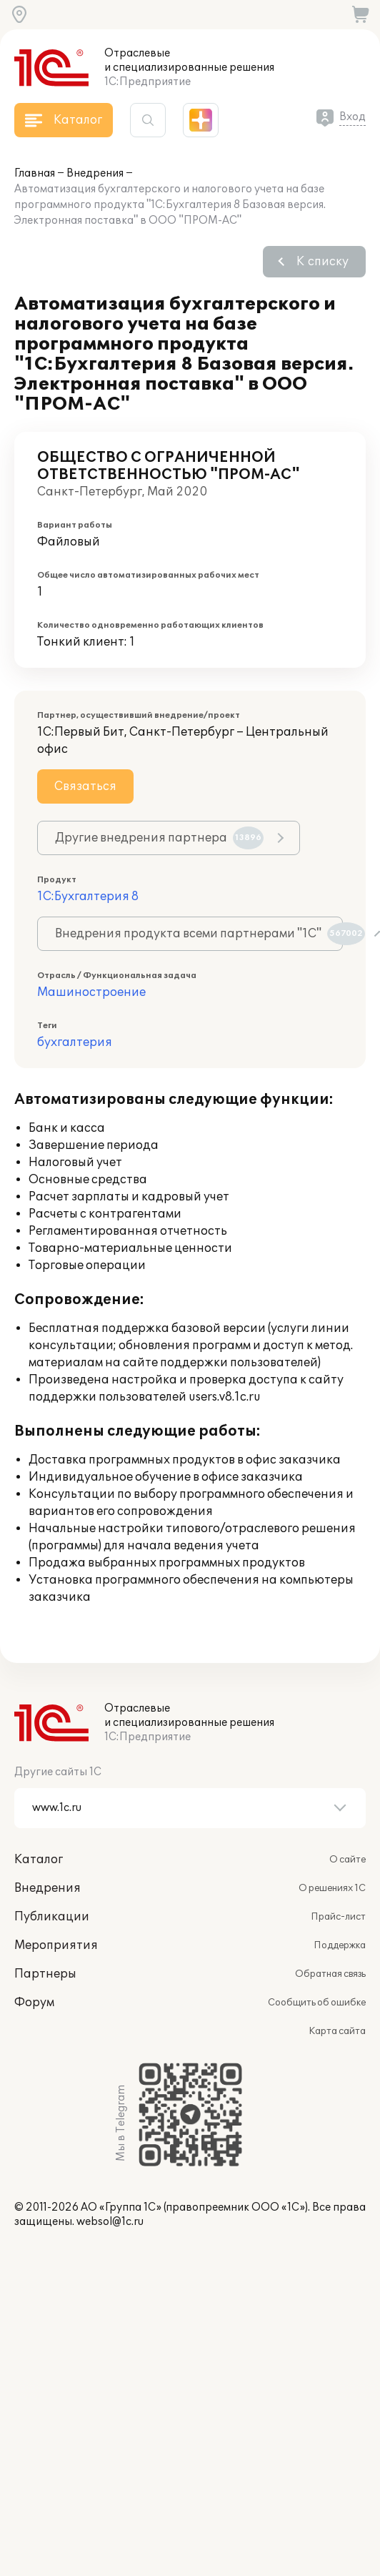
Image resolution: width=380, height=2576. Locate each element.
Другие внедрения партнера (159, 837)
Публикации (51, 1917)
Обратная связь (330, 1974)
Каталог (38, 1859)
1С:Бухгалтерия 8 (88, 896)
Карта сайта (337, 2031)
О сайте (347, 1859)
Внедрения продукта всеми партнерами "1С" (199, 933)
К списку (322, 262)
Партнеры (45, 1974)
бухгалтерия (74, 1042)
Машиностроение (91, 992)
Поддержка (340, 1945)
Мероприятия (56, 1945)
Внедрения (95, 173)
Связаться (85, 786)
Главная (34, 173)
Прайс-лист (338, 1917)
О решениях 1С (332, 1888)
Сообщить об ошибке (317, 2002)
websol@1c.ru (110, 2222)
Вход (352, 117)
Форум (34, 2002)
